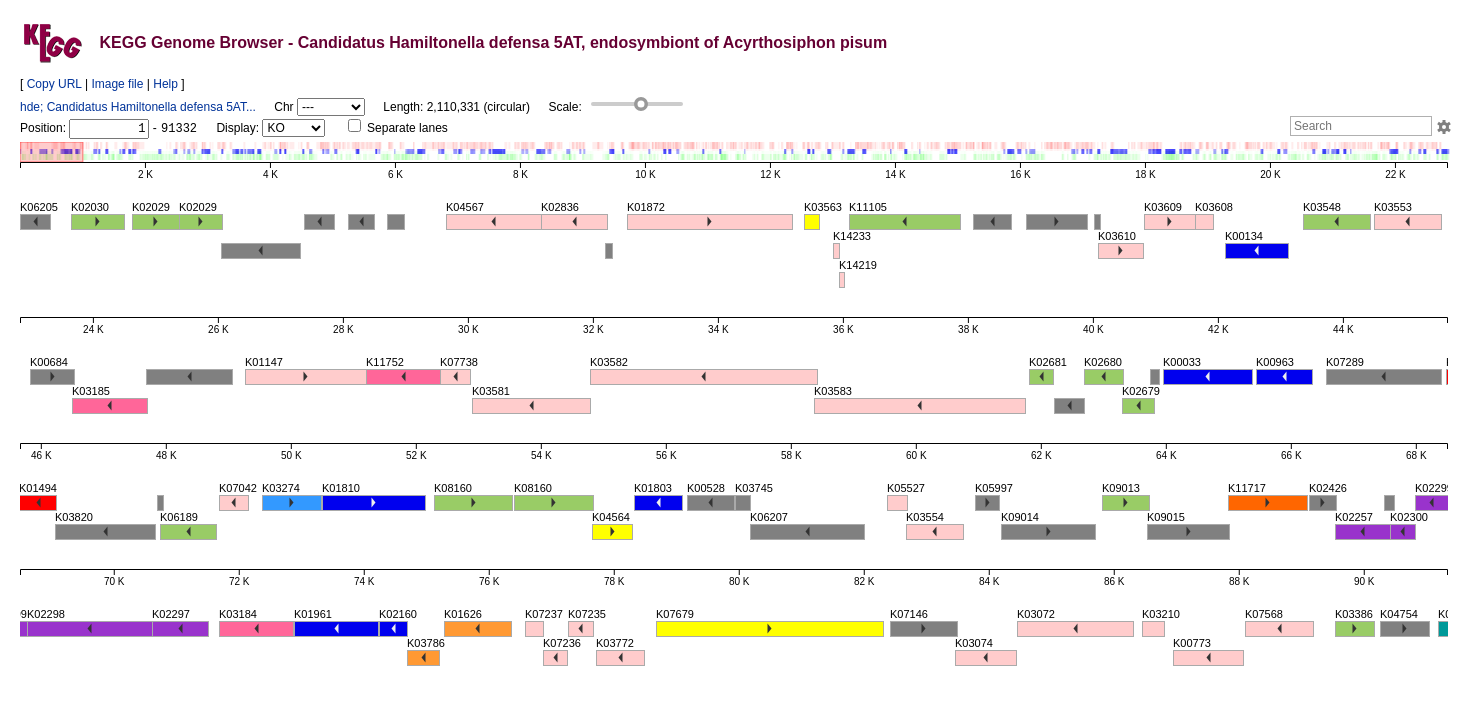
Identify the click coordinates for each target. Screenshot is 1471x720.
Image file (117, 84)
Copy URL (54, 84)
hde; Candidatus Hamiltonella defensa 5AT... (138, 107)
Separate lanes (398, 128)
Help (165, 84)
